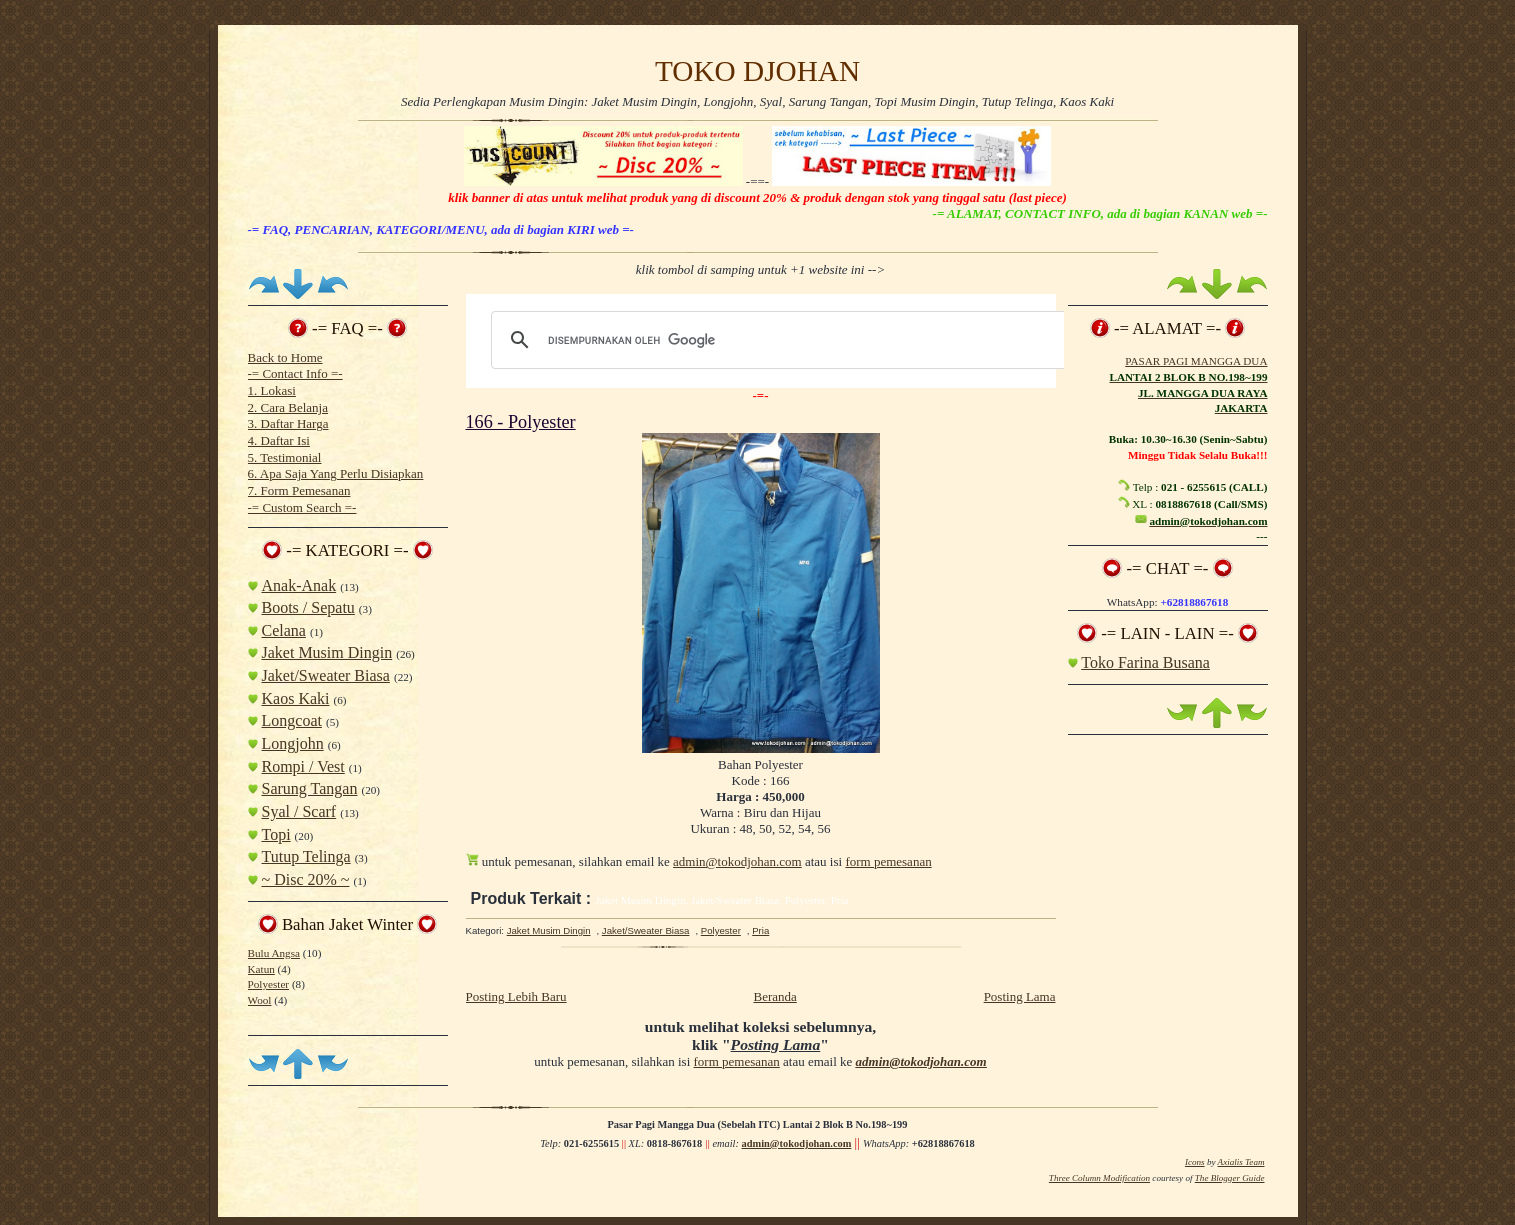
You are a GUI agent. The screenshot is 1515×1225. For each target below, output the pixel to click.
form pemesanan (888, 861)
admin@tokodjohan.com (737, 861)
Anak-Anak (299, 585)
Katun (261, 969)
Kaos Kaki (296, 698)
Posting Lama (1020, 996)
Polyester (269, 984)
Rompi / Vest (303, 766)
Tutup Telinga (306, 856)
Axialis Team (1241, 1162)
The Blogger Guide (1230, 1178)
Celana (284, 630)
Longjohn (293, 743)
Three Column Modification (1099, 1178)
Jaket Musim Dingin (327, 652)
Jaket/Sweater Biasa (326, 675)
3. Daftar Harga (288, 423)
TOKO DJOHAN (757, 71)
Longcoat (292, 720)
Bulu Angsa (274, 953)
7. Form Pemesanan (299, 490)
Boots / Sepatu (308, 607)
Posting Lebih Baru (516, 996)
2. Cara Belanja (288, 407)
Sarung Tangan (310, 788)
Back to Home (285, 357)
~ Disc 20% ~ (306, 879)
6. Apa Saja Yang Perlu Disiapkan (336, 473)
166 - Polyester (521, 422)
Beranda (774, 996)
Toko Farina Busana (1145, 662)
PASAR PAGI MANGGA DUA (1196, 361)
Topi (276, 834)
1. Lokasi (272, 390)
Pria (760, 930)
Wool (260, 1000)
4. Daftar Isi (279, 440)
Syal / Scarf (299, 811)
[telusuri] (776, 340)
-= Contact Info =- (295, 373)
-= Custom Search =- (302, 507)
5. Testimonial (285, 457)
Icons (1195, 1162)
